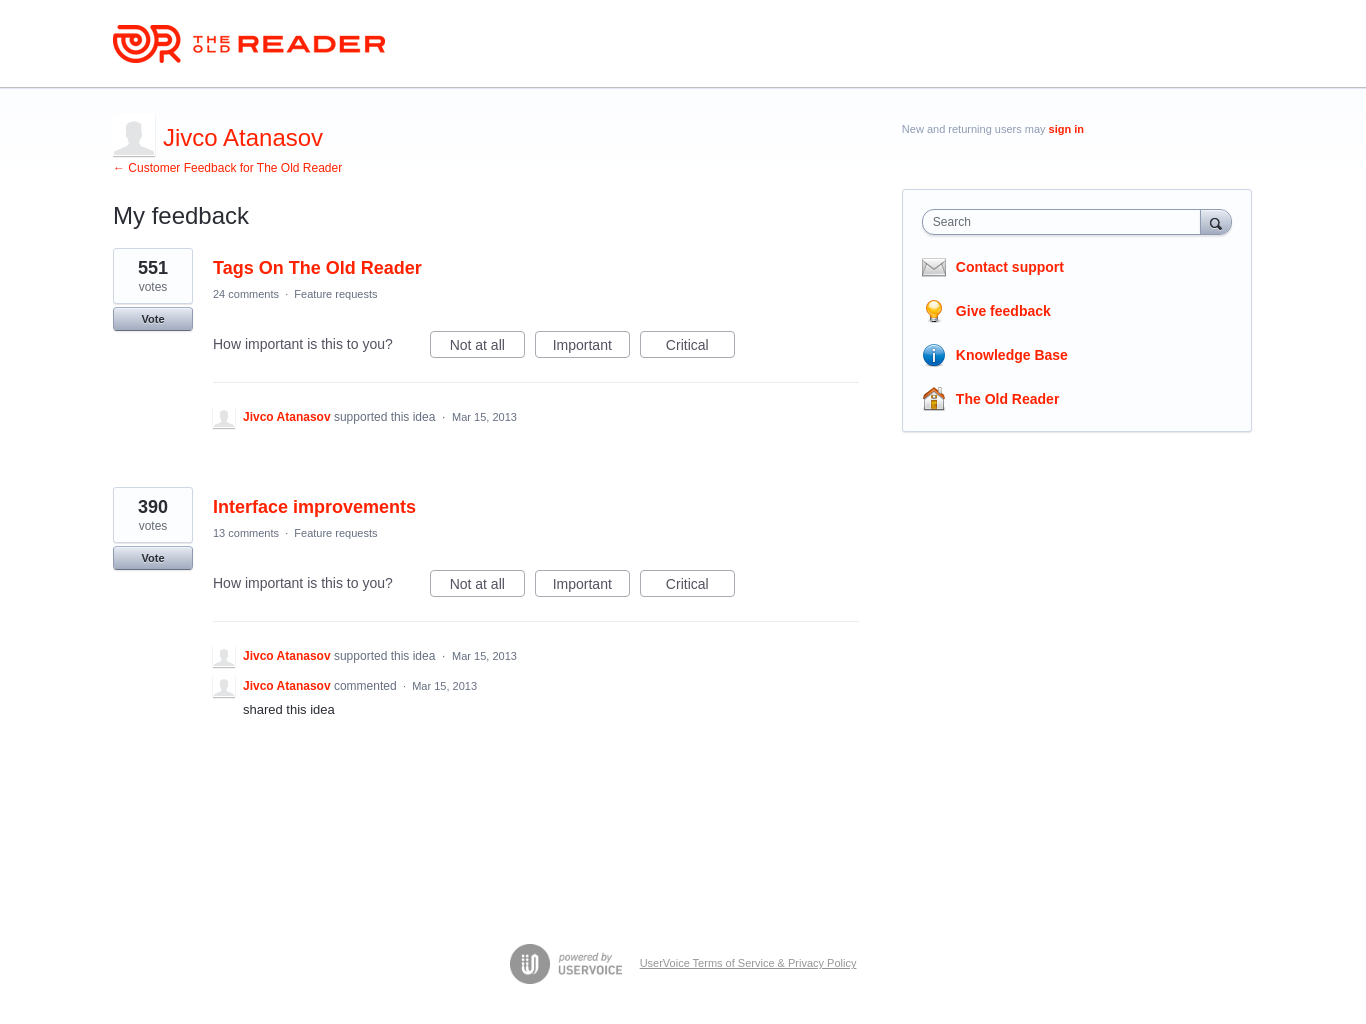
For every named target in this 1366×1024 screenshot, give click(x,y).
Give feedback (1003, 311)
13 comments (246, 533)
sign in (1066, 129)
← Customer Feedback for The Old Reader (227, 168)
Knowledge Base (1012, 355)
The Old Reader (1007, 399)
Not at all (487, 348)
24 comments (246, 294)
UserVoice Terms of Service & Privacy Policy (748, 963)
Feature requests (335, 294)
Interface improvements (314, 507)
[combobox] (1066, 222)
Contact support (1010, 267)
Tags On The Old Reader (317, 268)
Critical (700, 348)
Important (591, 348)
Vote (152, 319)
